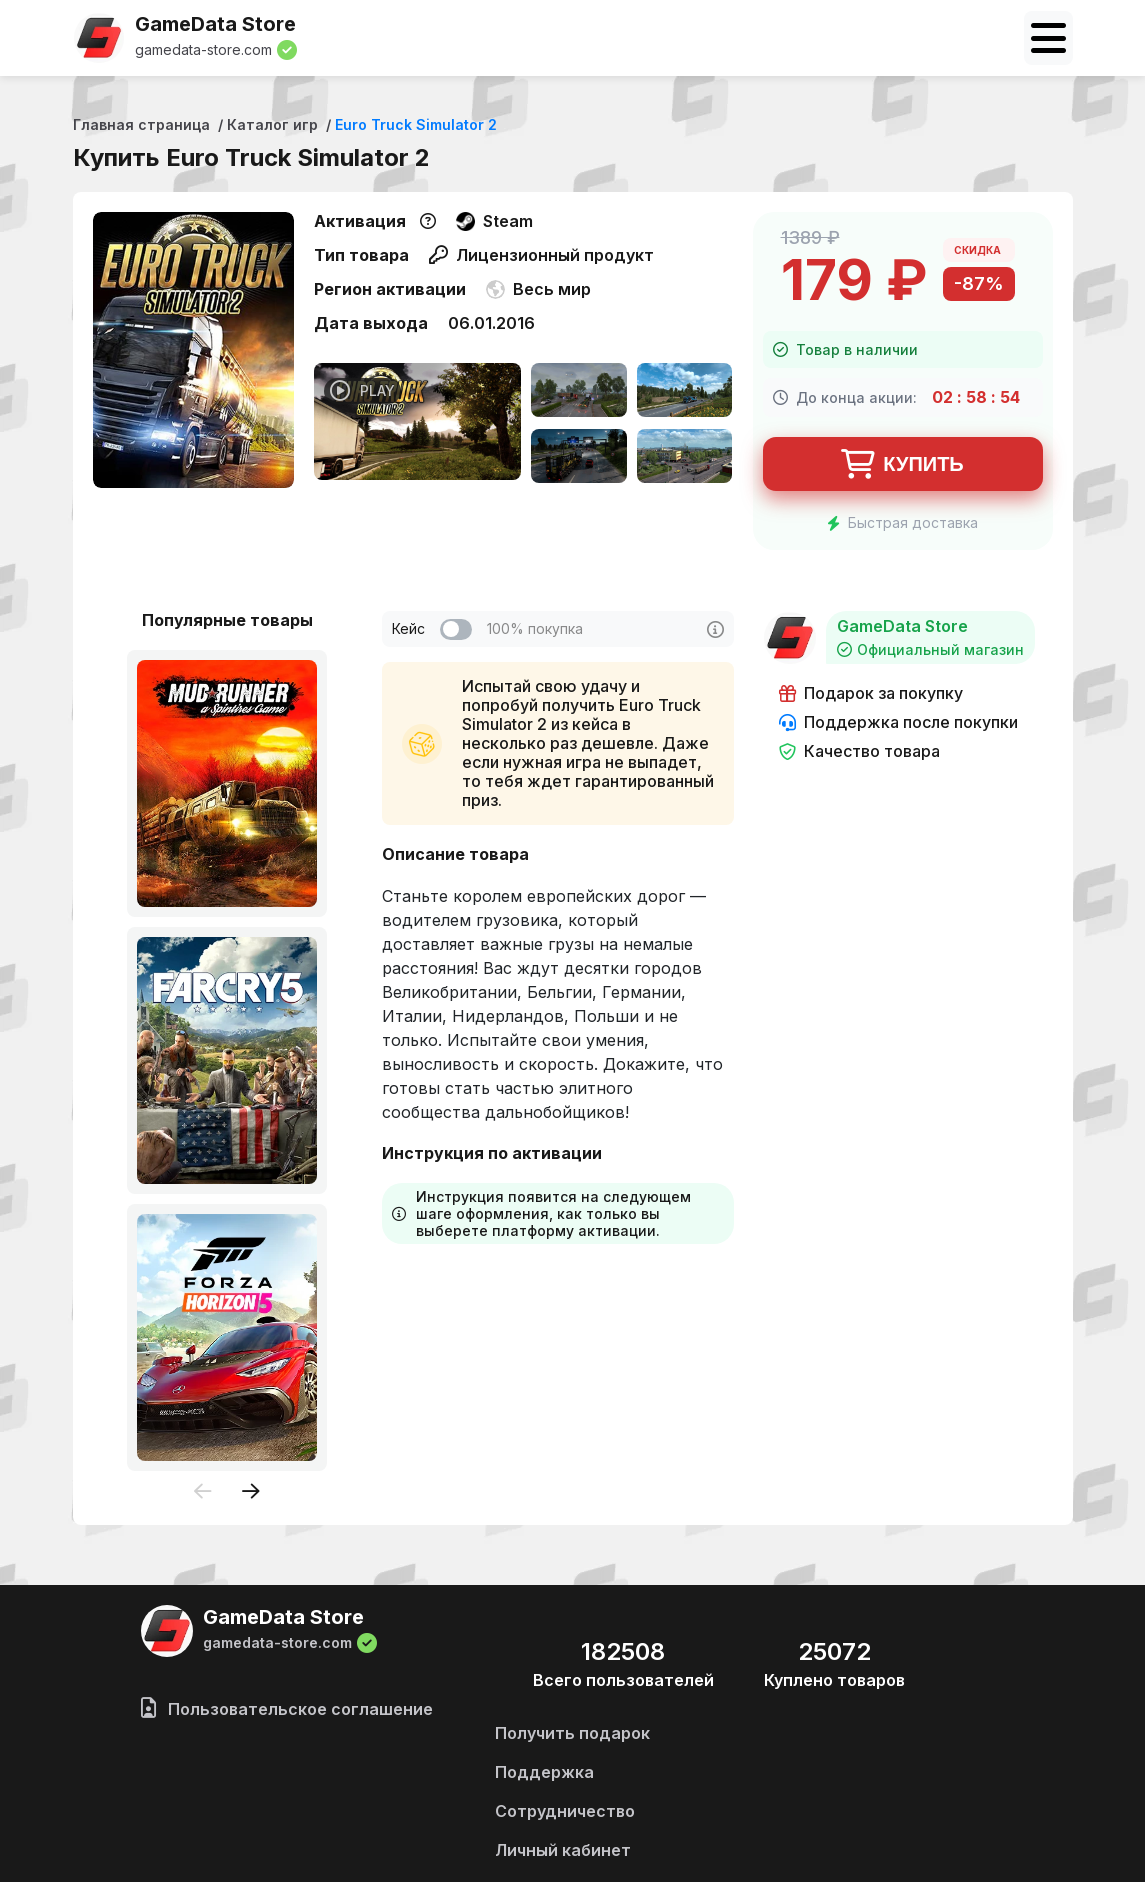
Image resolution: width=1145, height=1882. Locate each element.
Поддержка (544, 1772)
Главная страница (141, 124)
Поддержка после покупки (898, 722)
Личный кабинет (563, 1850)
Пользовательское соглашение (287, 1709)
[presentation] (203, 1492)
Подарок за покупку (871, 693)
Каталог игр (272, 124)
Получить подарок (572, 1733)
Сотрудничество (565, 1811)
